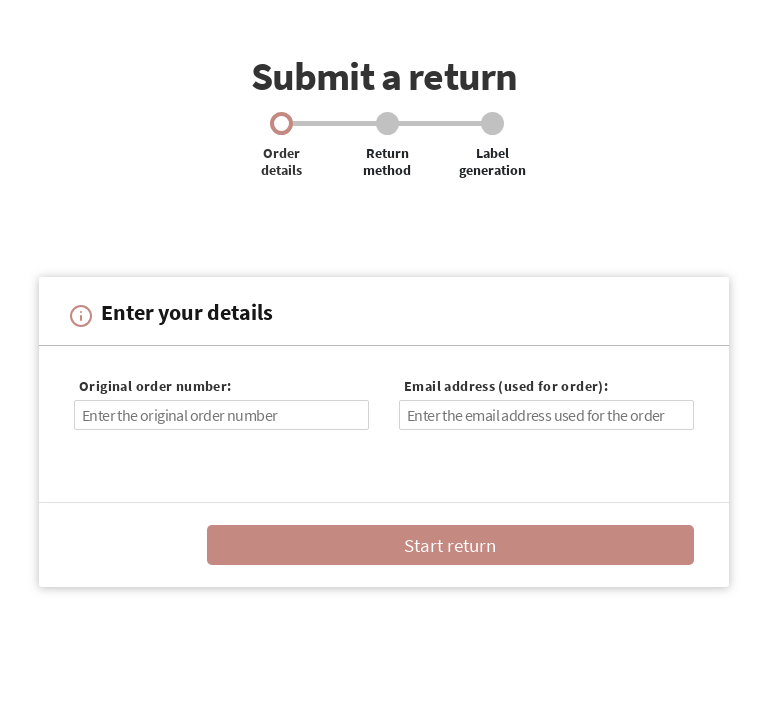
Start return (450, 545)
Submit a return (384, 76)
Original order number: (155, 386)
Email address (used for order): (506, 386)
